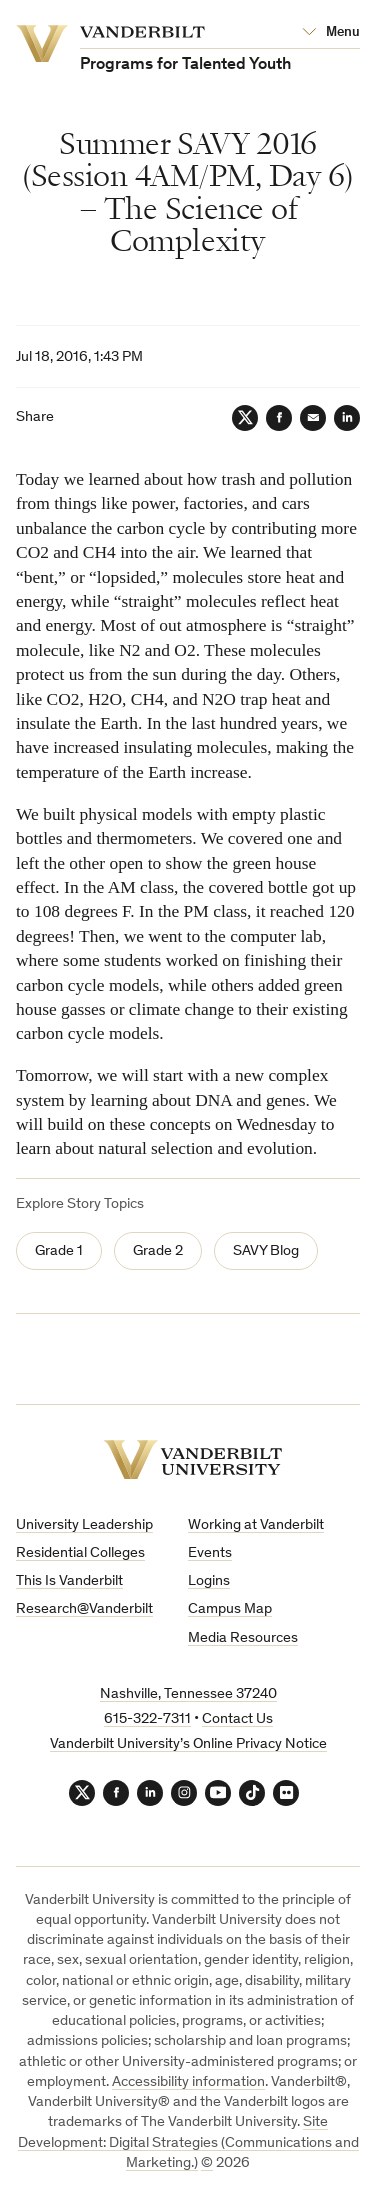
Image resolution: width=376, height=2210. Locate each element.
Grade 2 (158, 1251)
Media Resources (243, 1638)
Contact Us (237, 1719)
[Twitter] (245, 418)
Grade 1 (59, 1251)
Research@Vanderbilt (84, 1609)
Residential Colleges (80, 1553)
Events (210, 1553)
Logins (209, 1581)
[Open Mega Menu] (331, 33)
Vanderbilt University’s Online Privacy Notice (188, 1744)
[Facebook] (279, 418)
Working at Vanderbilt (256, 1525)
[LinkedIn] (347, 418)
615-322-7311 (147, 1719)
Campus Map (230, 1609)
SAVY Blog (266, 1251)
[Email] (313, 418)
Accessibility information (188, 2082)
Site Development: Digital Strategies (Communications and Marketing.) (188, 2143)
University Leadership (84, 1525)
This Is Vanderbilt (69, 1581)
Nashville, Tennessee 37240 (188, 1694)
